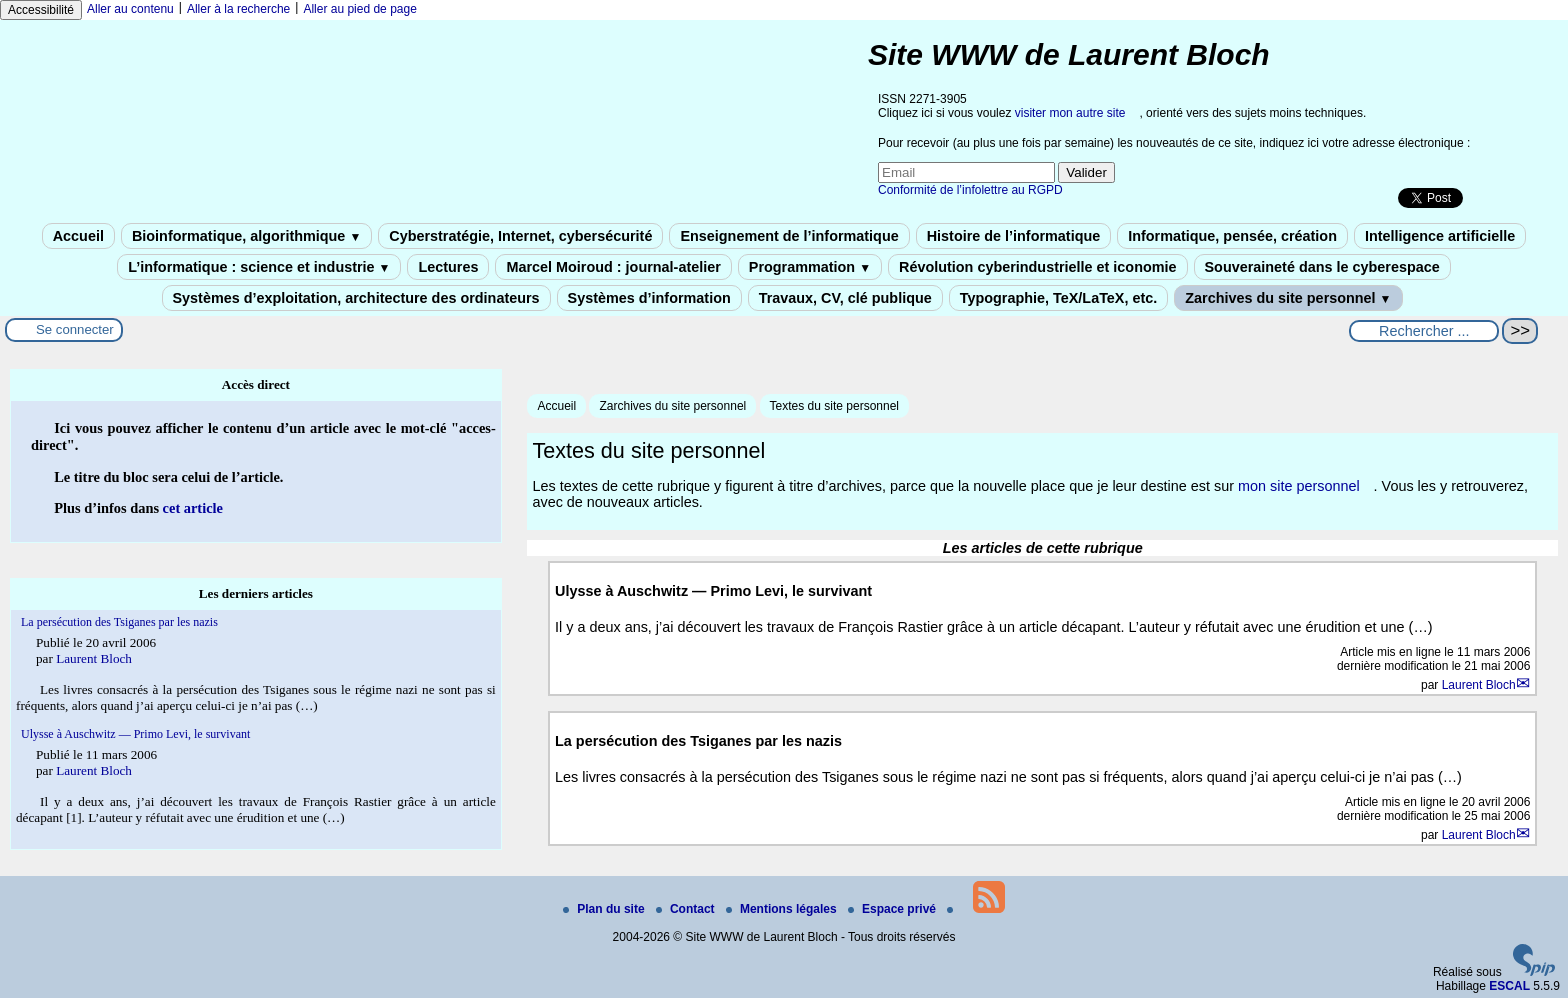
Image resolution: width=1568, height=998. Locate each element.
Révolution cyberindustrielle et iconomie (1037, 267)
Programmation (810, 267)
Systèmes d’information (649, 298)
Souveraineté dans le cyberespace (1322, 267)
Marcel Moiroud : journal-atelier (613, 267)
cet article (193, 508)
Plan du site (605, 909)
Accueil (78, 236)
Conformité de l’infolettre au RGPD (970, 190)
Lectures (448, 267)
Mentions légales (783, 909)
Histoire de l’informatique (1014, 236)
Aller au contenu (130, 9)
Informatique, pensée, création (1232, 236)
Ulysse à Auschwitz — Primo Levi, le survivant (135, 734)
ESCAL (1509, 986)
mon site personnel (1299, 486)
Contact (687, 909)
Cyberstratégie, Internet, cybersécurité (520, 236)
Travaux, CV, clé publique (845, 298)
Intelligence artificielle (1440, 236)
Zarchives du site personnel (1288, 298)
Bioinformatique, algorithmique (246, 236)
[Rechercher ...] (1424, 331)
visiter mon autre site (1070, 113)
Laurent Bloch (1479, 685)
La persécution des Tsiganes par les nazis (119, 622)
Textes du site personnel (834, 406)
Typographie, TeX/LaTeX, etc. (1059, 298)
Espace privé (893, 909)
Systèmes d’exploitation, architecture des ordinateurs (356, 298)
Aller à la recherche (238, 9)
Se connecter (75, 329)
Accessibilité (41, 10)
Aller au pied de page (359, 9)
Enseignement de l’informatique (789, 236)
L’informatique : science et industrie (259, 267)
